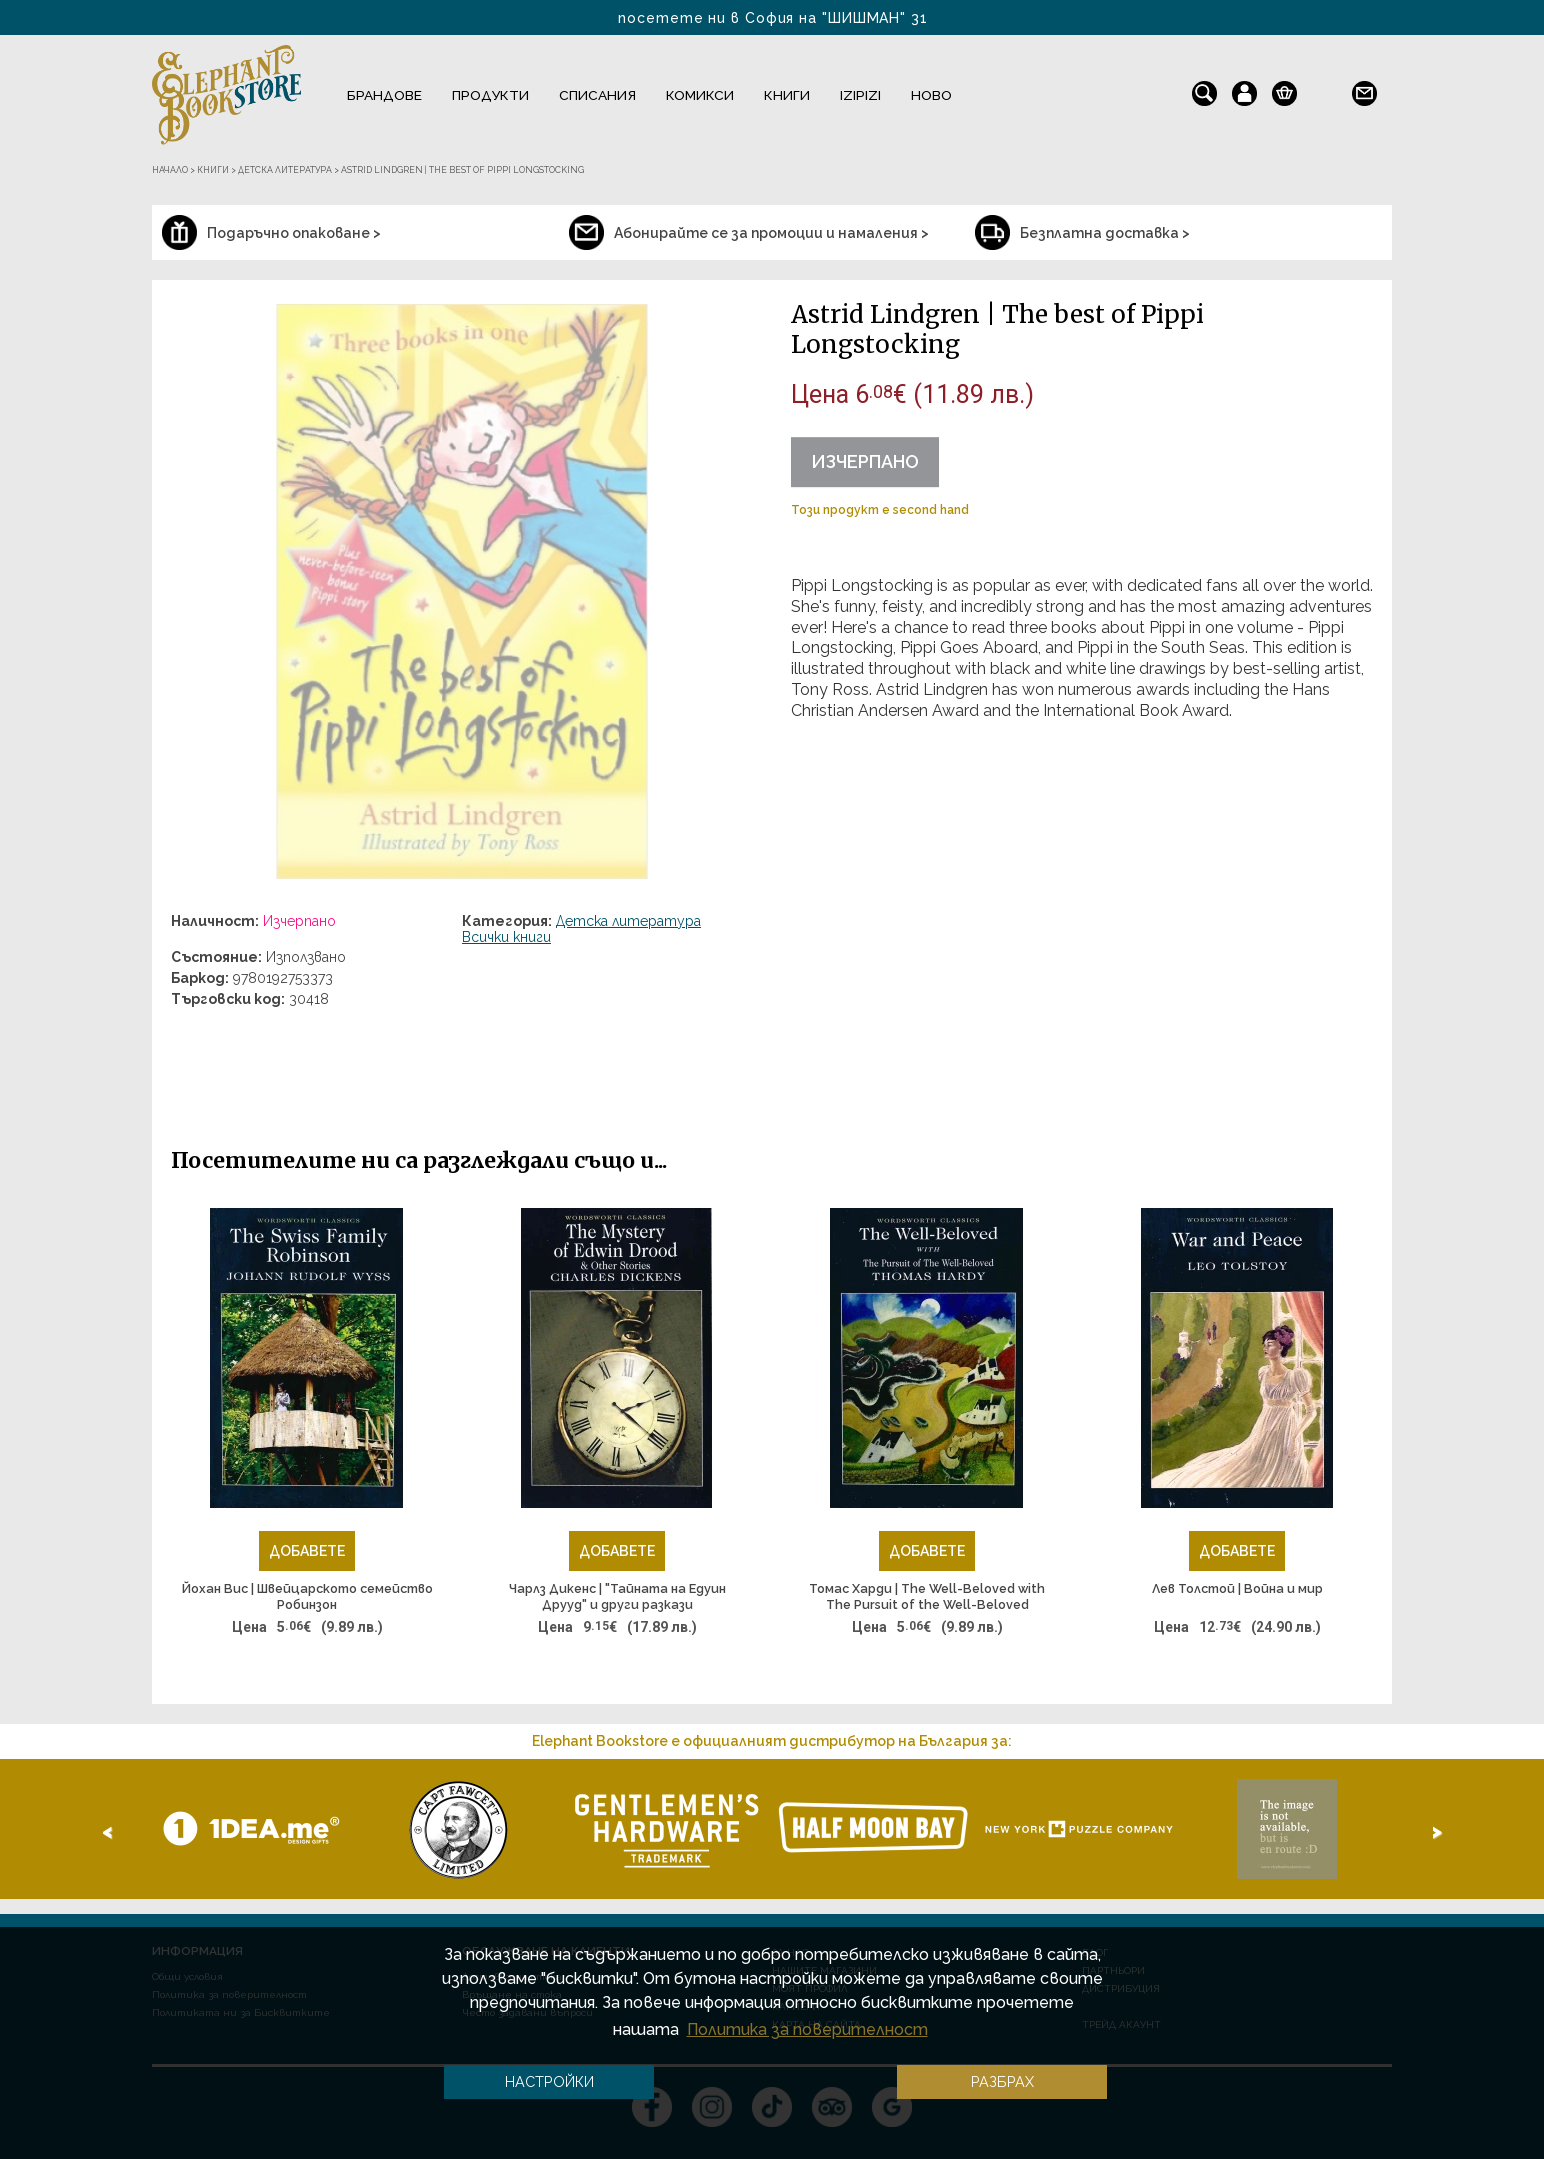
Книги (787, 95)
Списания (597, 95)
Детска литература (628, 921)
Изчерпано (865, 461)
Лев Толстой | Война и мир (1237, 1588)
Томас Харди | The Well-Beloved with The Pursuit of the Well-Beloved (927, 1596)
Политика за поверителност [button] (807, 2029)
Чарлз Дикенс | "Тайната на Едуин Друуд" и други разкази (617, 1596)
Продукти (490, 95)
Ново (931, 95)
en (1324, 89)
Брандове (384, 95)
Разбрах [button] (1002, 2081)
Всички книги (506, 937)
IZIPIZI (860, 95)
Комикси (700, 95)
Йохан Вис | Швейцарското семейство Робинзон (307, 1596)
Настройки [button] (549, 2081)
